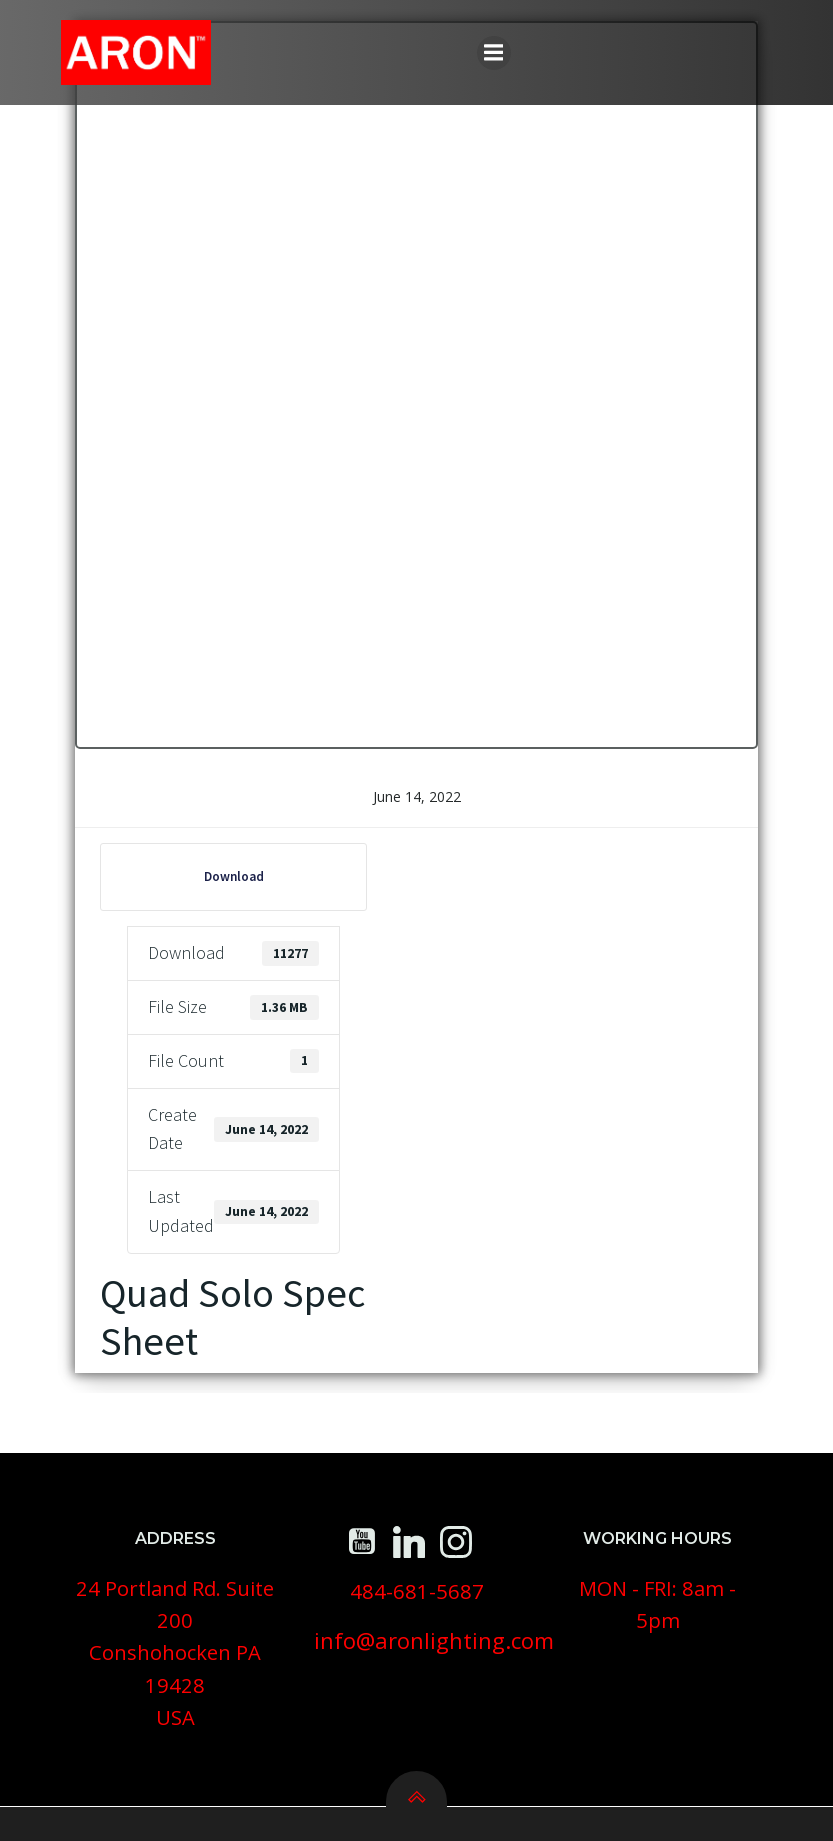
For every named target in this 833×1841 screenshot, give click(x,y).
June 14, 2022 (417, 815)
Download (218, 895)
